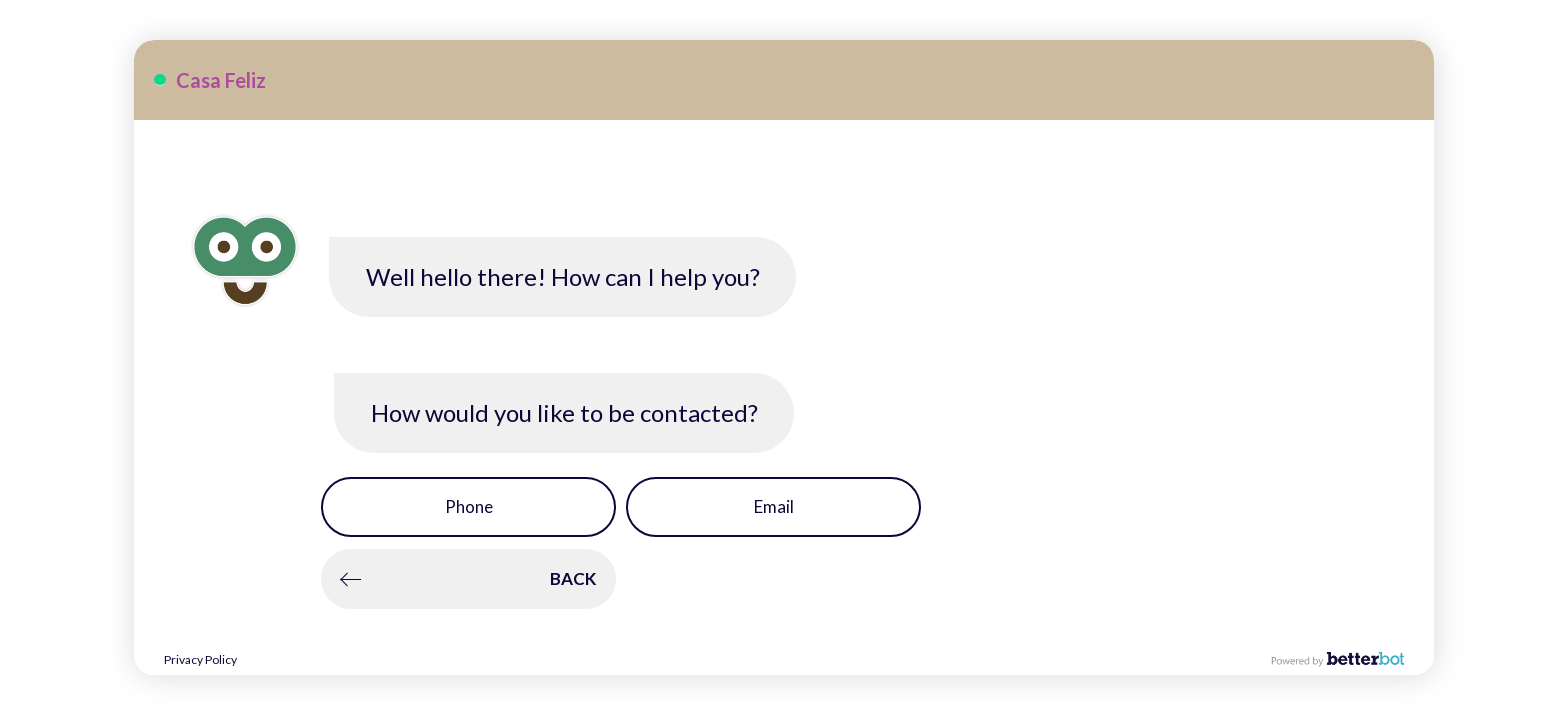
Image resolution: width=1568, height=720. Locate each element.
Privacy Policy (200, 659)
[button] (468, 507)
